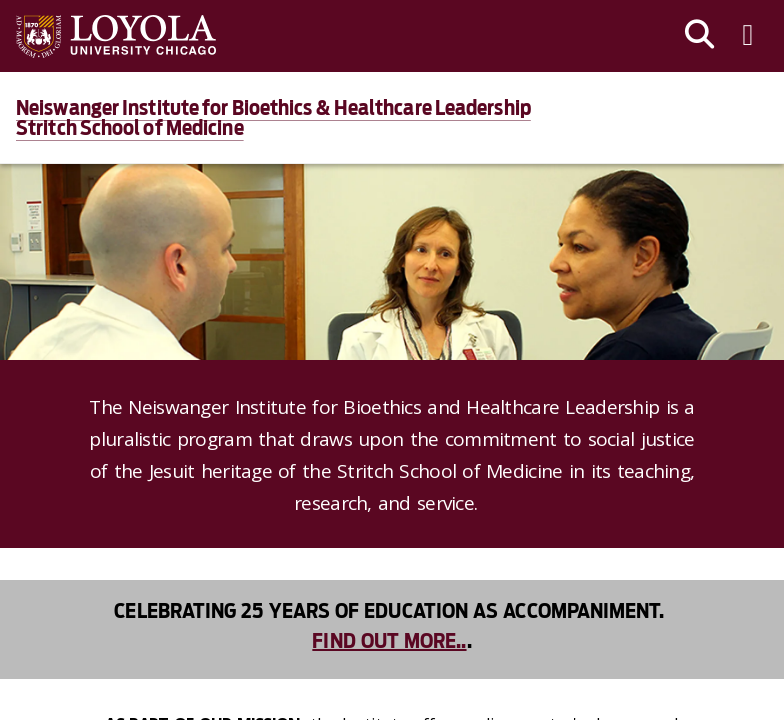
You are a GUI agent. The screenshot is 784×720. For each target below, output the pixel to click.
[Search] (700, 36)
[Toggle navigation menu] (748, 36)
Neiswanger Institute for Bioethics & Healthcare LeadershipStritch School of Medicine (273, 118)
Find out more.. (389, 641)
